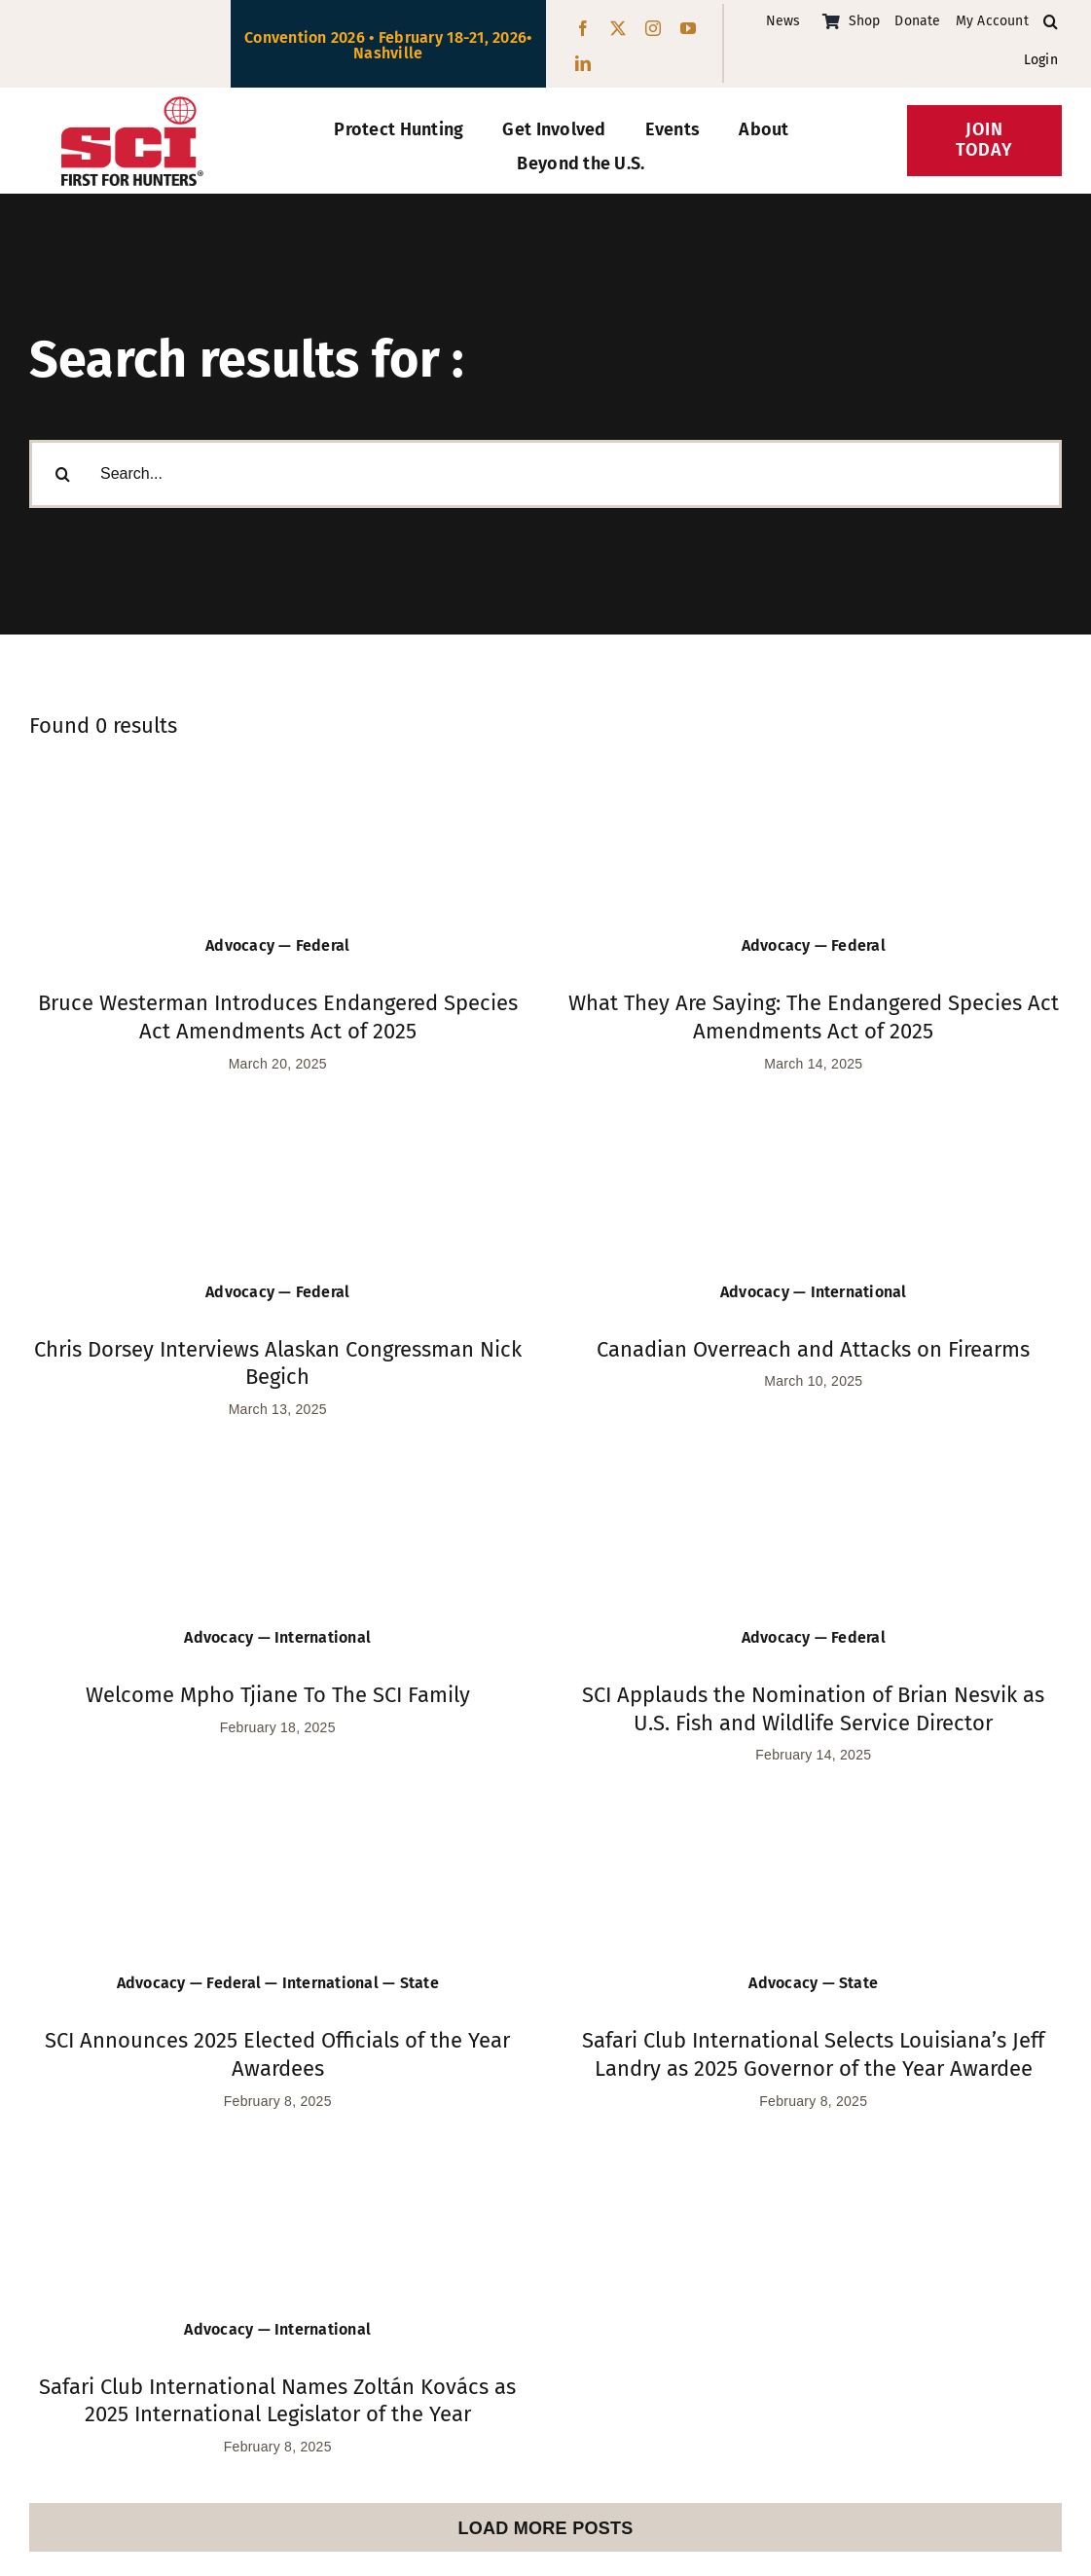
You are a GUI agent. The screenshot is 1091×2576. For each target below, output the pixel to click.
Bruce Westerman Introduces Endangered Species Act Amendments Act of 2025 (278, 1017)
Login (1041, 60)
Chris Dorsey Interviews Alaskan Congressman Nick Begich (278, 1363)
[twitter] (618, 28)
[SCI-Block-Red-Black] (131, 105)
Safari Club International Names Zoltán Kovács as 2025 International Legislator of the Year (277, 2401)
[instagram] (653, 28)
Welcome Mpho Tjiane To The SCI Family (278, 1695)
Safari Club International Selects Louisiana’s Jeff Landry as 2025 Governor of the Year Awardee (813, 2054)
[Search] (63, 478)
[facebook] (583, 28)
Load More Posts (545, 2528)
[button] (1050, 22)
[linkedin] (583, 63)
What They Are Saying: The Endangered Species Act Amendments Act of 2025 (813, 1017)
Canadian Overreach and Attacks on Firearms (813, 1349)
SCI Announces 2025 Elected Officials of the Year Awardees (277, 2054)
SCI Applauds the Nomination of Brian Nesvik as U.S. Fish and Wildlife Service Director (813, 1709)
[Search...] (545, 478)
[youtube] (688, 28)
